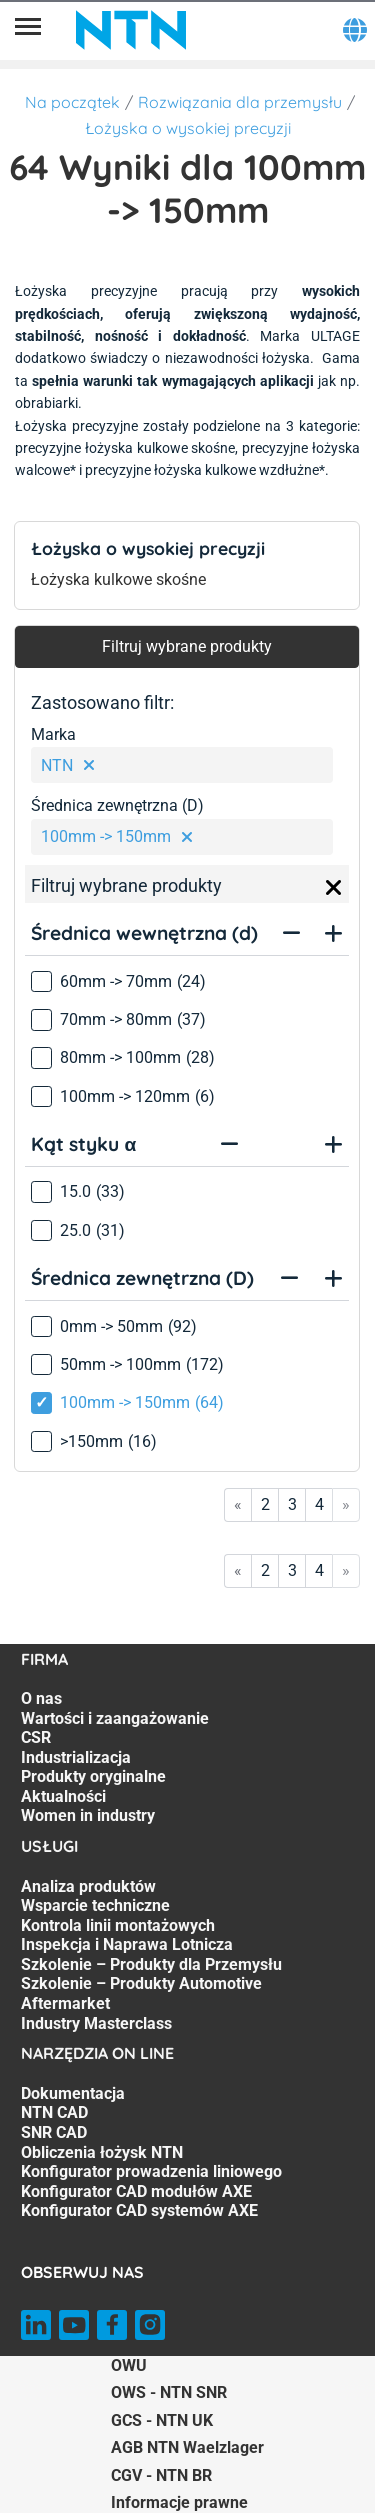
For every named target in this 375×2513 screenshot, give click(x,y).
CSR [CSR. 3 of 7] (36, 1737)
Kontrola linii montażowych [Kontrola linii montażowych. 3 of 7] (118, 1925)
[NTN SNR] (131, 30)
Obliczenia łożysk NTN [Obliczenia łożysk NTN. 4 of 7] (102, 2152)
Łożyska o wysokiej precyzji (188, 128)
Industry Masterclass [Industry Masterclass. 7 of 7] (96, 2023)
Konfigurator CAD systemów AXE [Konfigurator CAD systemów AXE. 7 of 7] (139, 2210)
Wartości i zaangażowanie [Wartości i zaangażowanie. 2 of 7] (115, 1718)
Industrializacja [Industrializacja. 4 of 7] (76, 1757)
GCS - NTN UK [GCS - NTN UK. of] (162, 2420)
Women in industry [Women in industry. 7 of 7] (88, 1815)
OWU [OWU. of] (129, 2365)
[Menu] (28, 30)
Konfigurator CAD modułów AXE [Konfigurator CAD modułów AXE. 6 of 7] (136, 2191)
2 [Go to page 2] (265, 1504)
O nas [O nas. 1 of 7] (41, 1698)
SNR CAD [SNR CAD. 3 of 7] (54, 2132)
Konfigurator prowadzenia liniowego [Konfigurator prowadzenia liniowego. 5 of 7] (151, 2171)
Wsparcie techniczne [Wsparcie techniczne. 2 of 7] (95, 1905)
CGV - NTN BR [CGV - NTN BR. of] (161, 2475)
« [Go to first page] (238, 1504)
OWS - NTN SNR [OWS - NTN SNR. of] (169, 2392)
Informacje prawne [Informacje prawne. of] (179, 2502)
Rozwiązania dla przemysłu (240, 102)
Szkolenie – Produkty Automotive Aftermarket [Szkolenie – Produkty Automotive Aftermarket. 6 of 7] (141, 1993)
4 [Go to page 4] (319, 1504)
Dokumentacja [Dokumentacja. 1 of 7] (73, 2093)
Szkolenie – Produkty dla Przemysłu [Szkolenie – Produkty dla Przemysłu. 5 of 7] (151, 1964)
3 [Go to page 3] (292, 1504)
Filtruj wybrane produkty (187, 646)
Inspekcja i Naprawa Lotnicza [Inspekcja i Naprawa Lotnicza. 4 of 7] (127, 1944)
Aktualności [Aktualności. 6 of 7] (63, 1796)
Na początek (72, 102)
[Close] (334, 888)
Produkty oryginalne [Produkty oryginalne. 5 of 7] (93, 1776)
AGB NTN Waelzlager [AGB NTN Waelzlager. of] (187, 2447)
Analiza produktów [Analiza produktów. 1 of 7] (88, 1886)
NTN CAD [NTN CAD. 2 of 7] (54, 2112)
